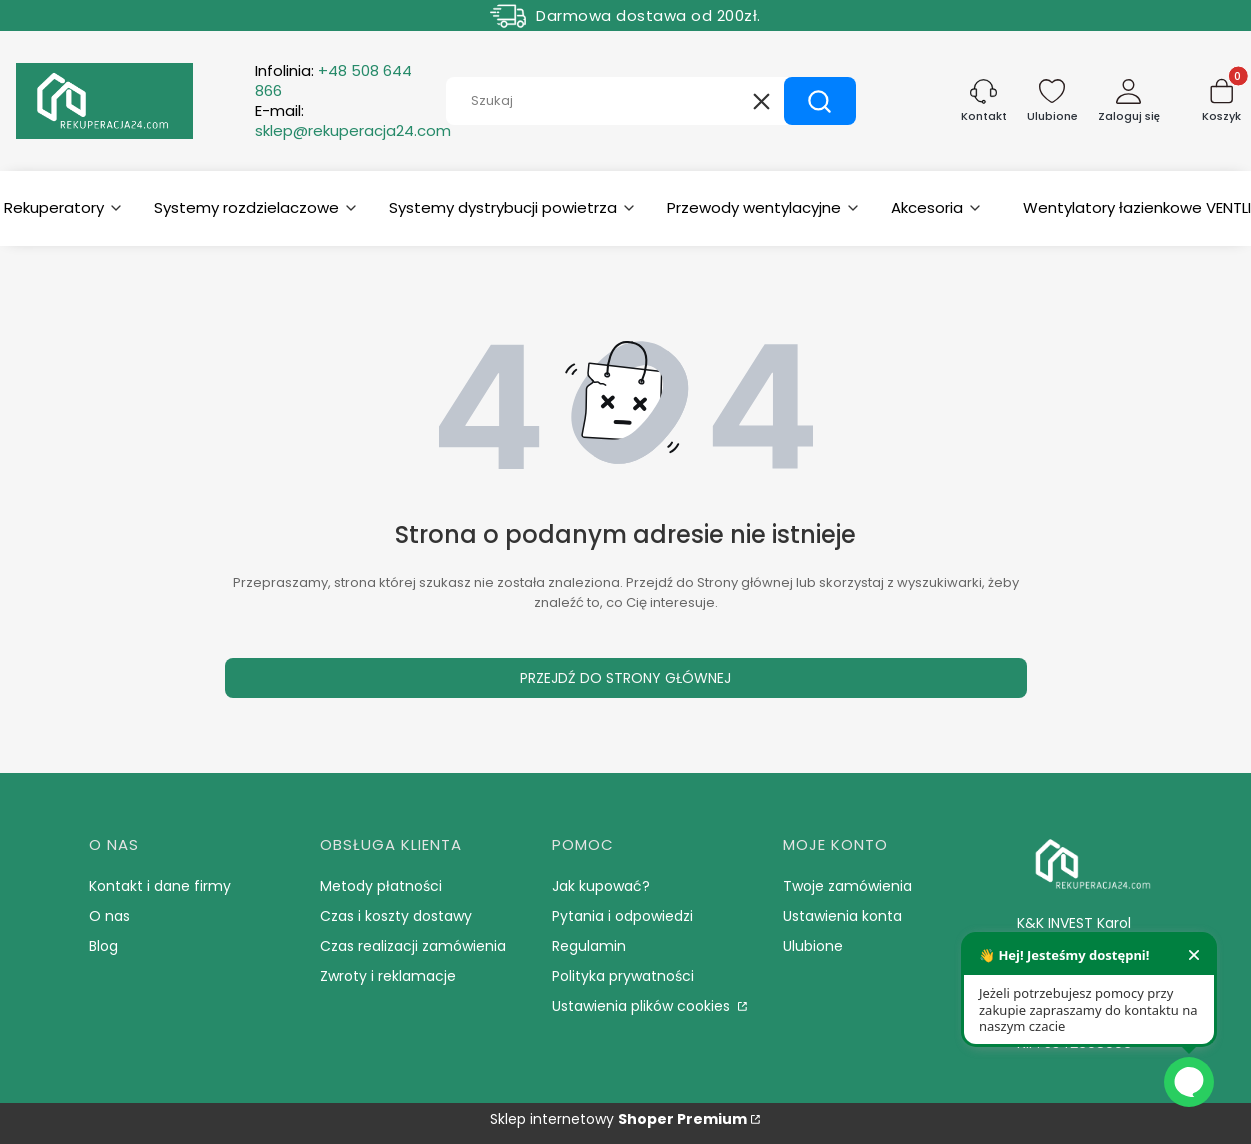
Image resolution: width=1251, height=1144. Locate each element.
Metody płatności (381, 886)
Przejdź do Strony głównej (625, 678)
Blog (103, 946)
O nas (109, 916)
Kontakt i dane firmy (160, 886)
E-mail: (353, 121)
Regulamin (589, 946)
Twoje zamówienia (847, 886)
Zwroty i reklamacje (388, 976)
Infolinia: (333, 81)
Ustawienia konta (842, 916)
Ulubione (813, 946)
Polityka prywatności (623, 976)
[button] (820, 101)
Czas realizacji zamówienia (413, 946)
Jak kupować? (601, 886)
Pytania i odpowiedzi (622, 916)
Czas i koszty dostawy (396, 916)
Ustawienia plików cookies (643, 1006)
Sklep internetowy (618, 1119)
